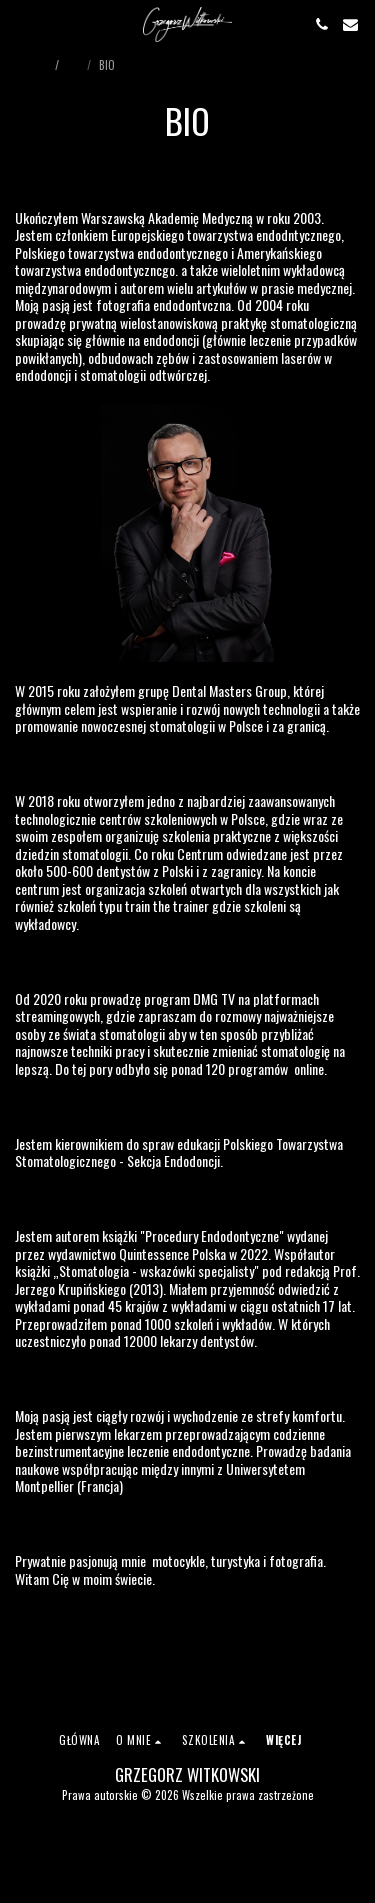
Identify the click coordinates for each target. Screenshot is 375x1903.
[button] (22, 24)
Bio (74, 65)
